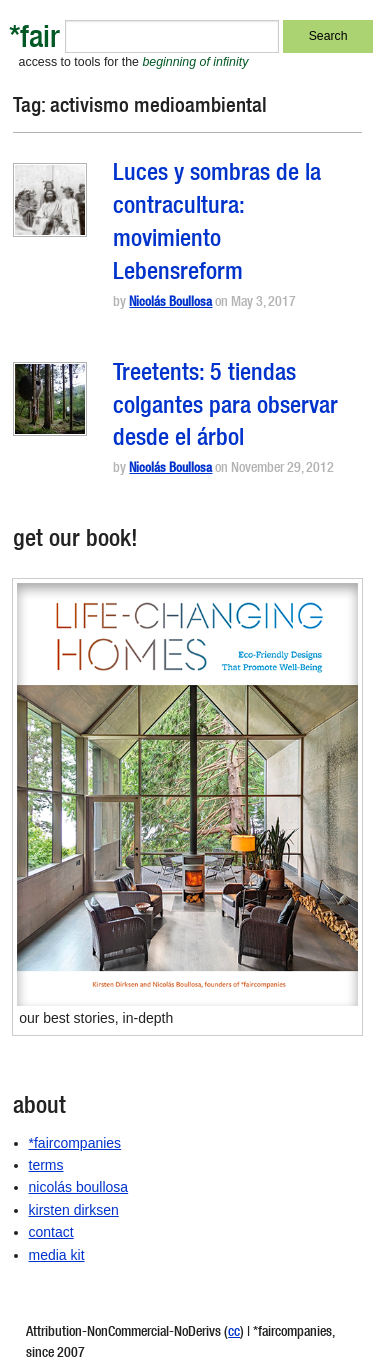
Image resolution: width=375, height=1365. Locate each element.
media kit (57, 1255)
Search (328, 36)
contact (51, 1232)
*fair (34, 40)
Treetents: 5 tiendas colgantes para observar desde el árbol (225, 408)
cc (234, 1333)
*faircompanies (75, 1143)
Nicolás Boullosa (170, 303)
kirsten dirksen (74, 1210)
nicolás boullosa (79, 1187)
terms (46, 1165)
